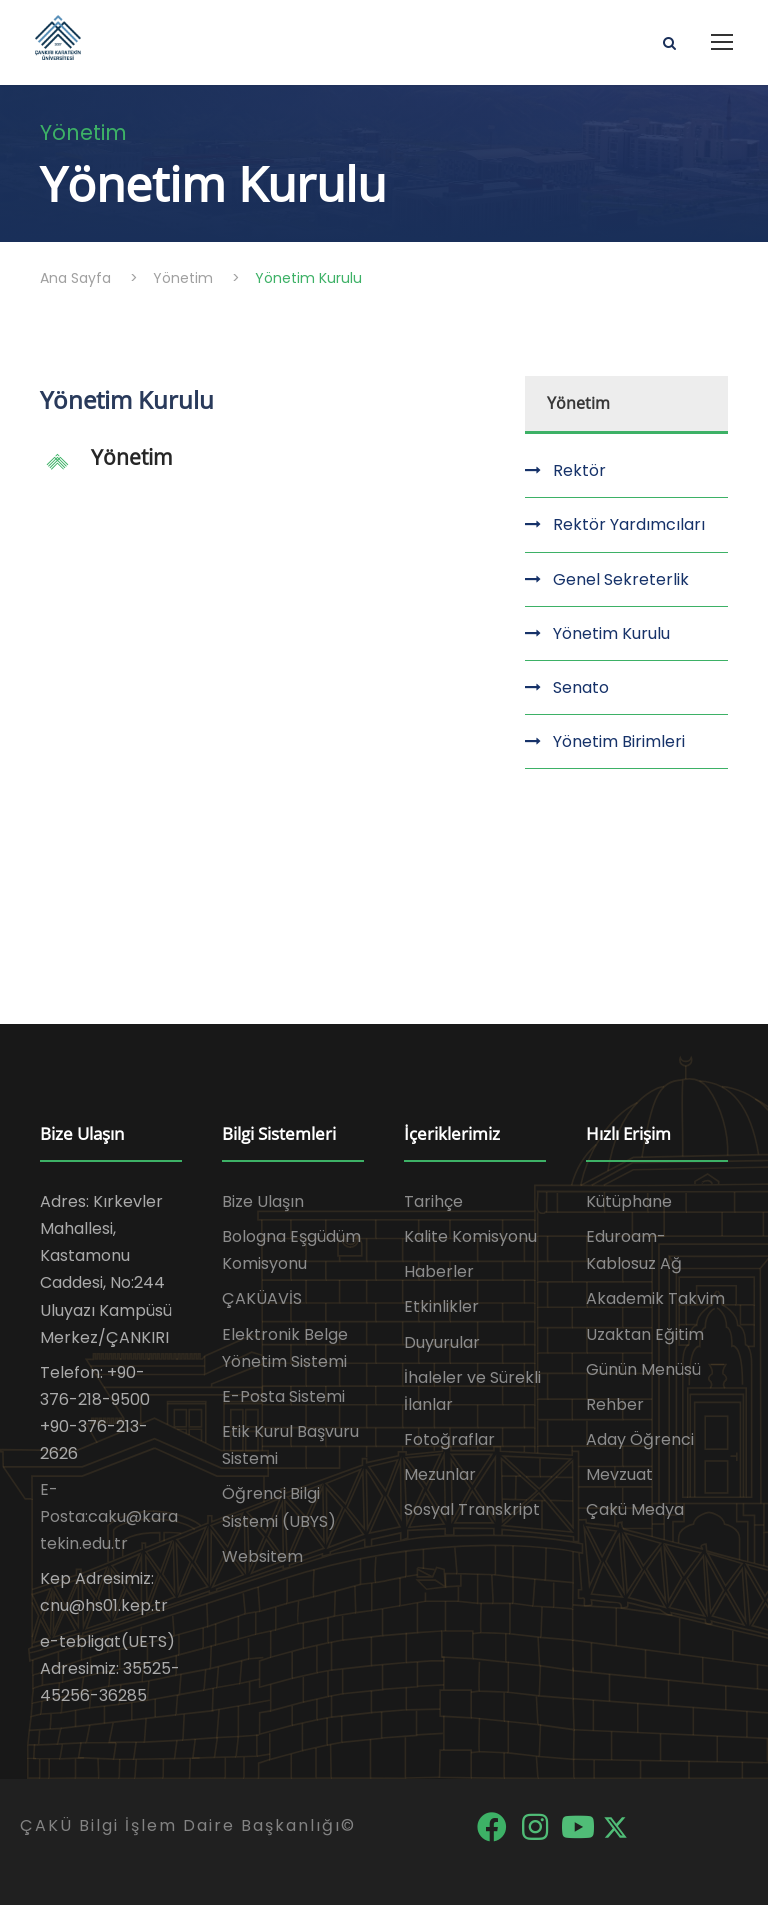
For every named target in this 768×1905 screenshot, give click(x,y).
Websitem (262, 1556)
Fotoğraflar (449, 1439)
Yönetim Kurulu (611, 633)
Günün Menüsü (643, 1369)
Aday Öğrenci (640, 1439)
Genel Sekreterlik (621, 579)
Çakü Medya (635, 1509)
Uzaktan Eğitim (645, 1334)
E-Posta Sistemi (283, 1396)
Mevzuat (619, 1474)
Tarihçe (433, 1201)
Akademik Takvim (655, 1298)
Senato (581, 687)
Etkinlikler (441, 1306)
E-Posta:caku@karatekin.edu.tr (109, 1516)
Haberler (439, 1271)
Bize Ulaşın (263, 1201)
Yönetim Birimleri (619, 741)
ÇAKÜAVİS (262, 1298)
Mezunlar (440, 1474)
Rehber (615, 1404)
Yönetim (132, 457)
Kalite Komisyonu (470, 1236)
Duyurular (442, 1342)
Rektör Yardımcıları (629, 524)
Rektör (579, 470)
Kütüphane (629, 1201)
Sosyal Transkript (472, 1509)
